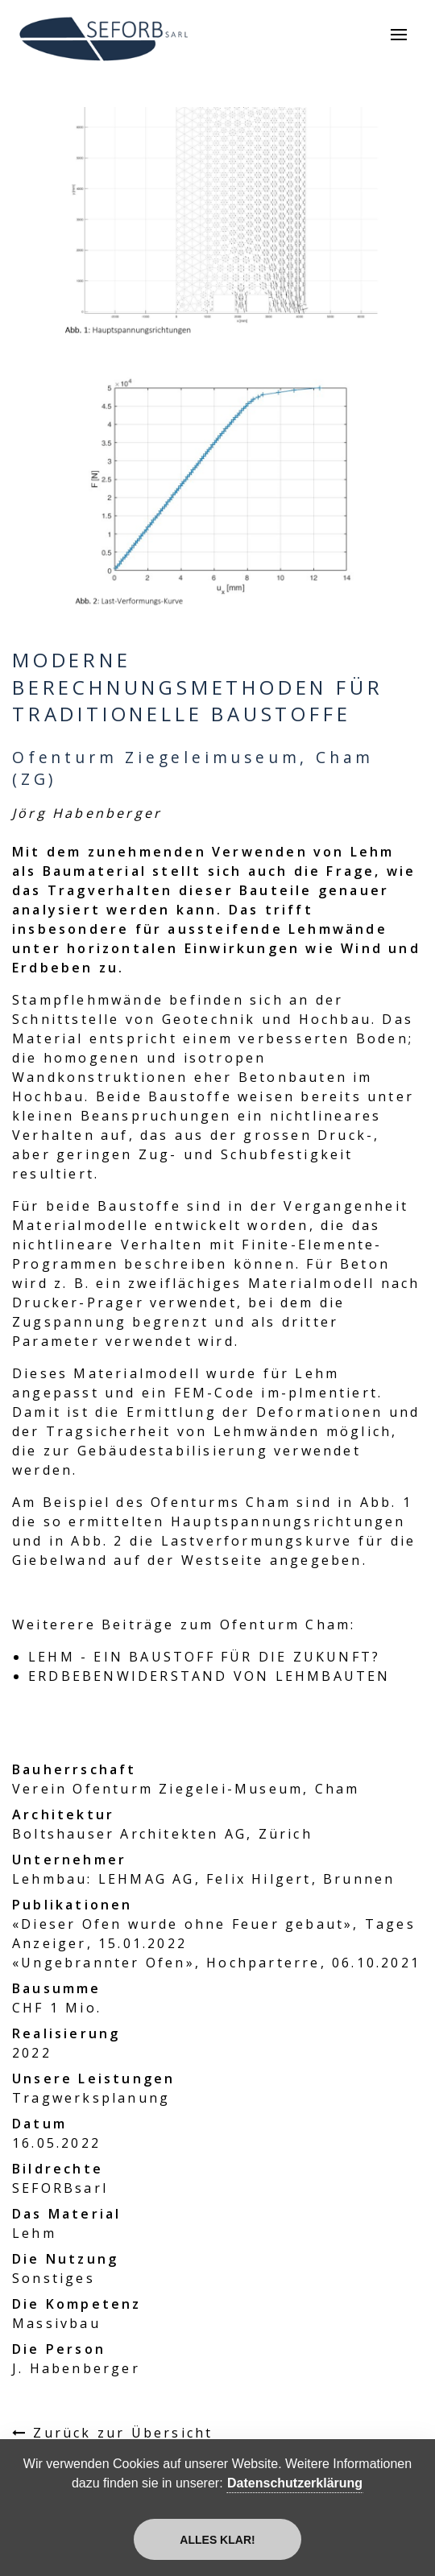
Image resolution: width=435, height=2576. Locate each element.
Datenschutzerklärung (294, 2483)
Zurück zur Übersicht (123, 2433)
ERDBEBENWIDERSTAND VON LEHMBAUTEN (209, 1676)
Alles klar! (217, 2539)
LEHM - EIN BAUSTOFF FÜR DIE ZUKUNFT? (204, 1657)
